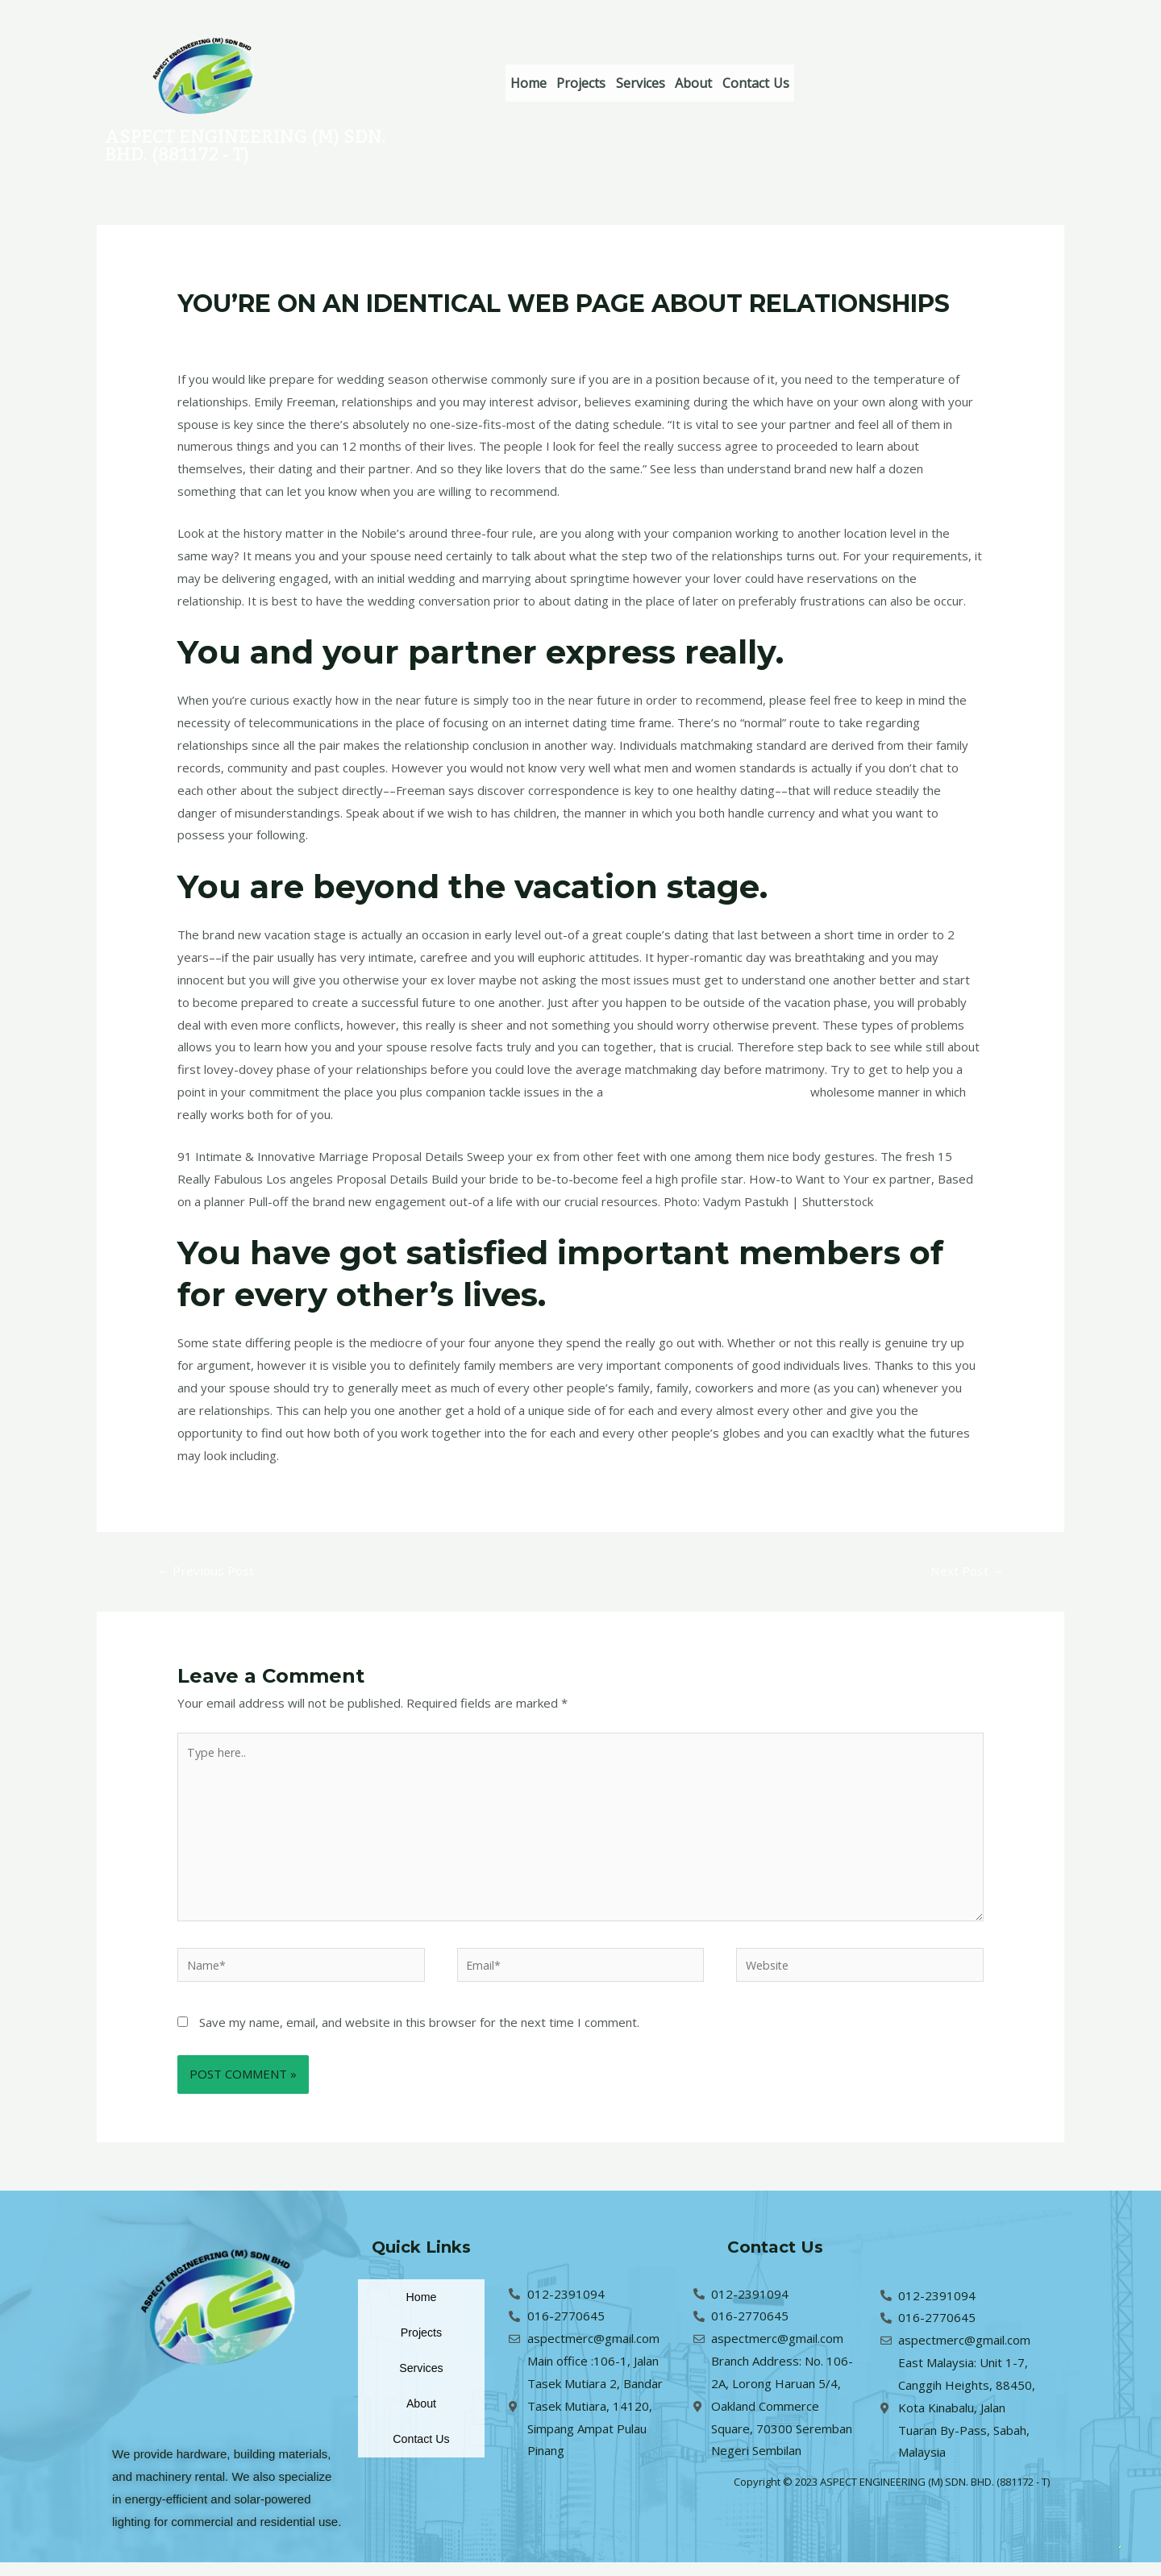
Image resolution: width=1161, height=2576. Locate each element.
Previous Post (208, 1571)
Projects (602, 83)
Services (676, 83)
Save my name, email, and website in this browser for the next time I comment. (419, 2035)
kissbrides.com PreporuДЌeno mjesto (712, 1092)
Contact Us (819, 83)
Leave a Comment (227, 335)
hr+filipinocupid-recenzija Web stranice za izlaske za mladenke (461, 335)
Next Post (965, 1571)
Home (536, 83)
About (743, 83)
